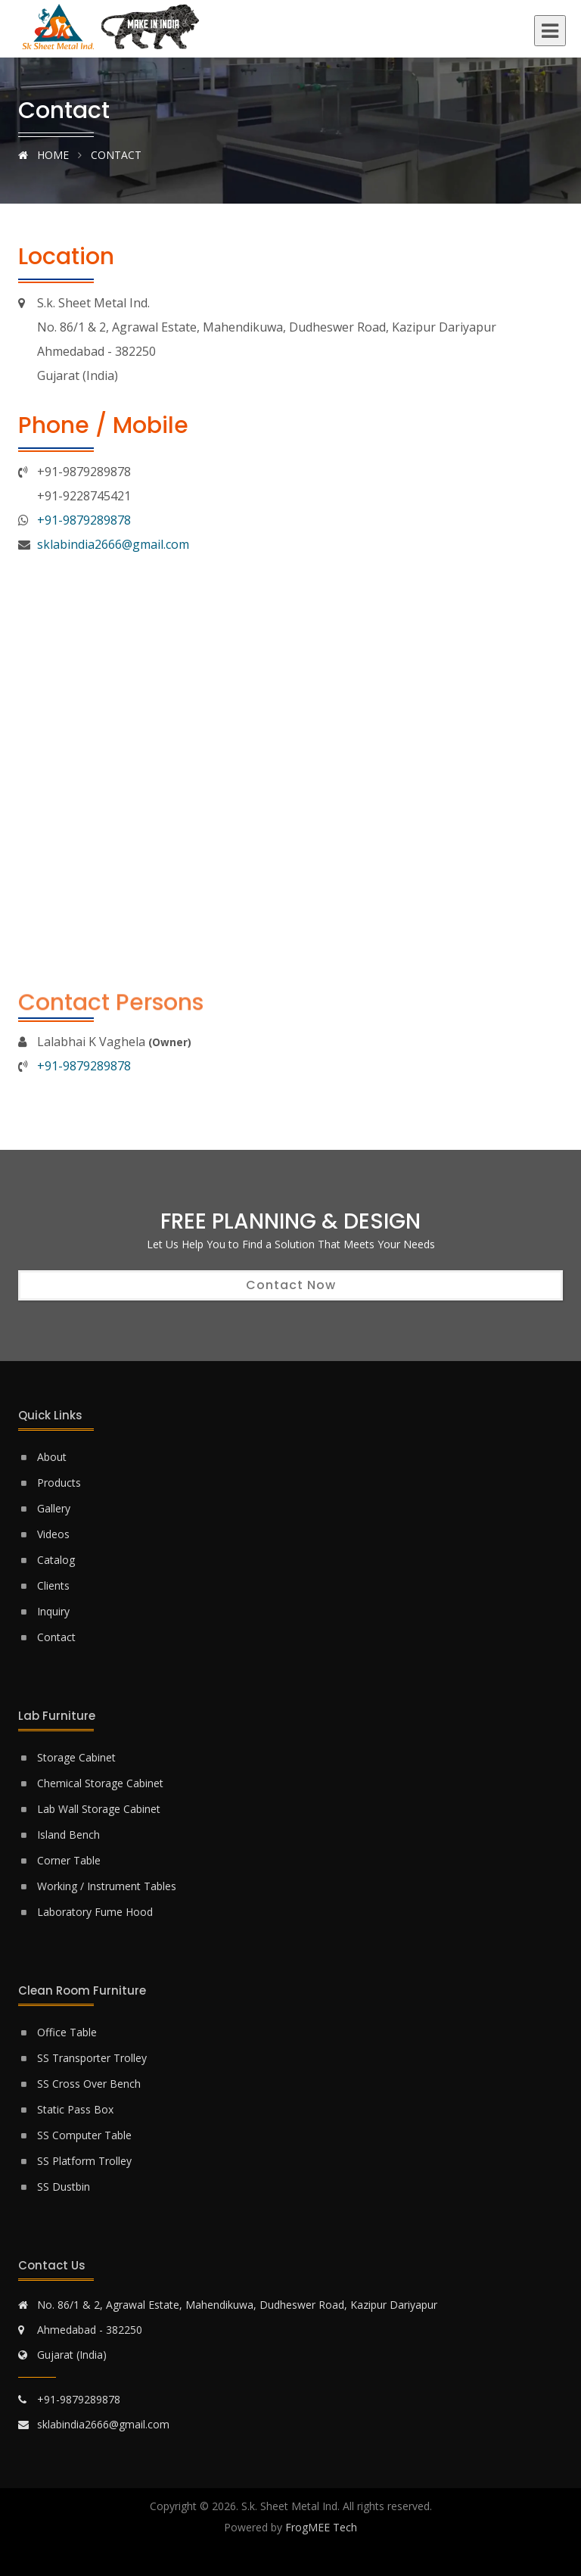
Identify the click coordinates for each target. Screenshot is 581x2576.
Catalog (56, 1560)
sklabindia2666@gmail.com (113, 544)
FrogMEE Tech (321, 2527)
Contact (56, 1637)
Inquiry (53, 1611)
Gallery (53, 1508)
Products (59, 1482)
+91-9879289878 (84, 520)
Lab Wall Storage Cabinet (98, 1809)
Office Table (67, 2032)
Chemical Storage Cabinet (100, 1783)
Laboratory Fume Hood (95, 1912)
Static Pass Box (75, 2109)
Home (43, 155)
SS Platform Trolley (84, 2161)
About (52, 1457)
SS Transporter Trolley (92, 2058)
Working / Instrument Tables (106, 1886)
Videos (53, 1534)
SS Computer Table (84, 2135)
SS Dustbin (63, 2186)
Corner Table (69, 1860)
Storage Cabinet (76, 1757)
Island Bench (68, 1834)
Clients (53, 1585)
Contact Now (291, 1285)
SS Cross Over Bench (89, 2083)
